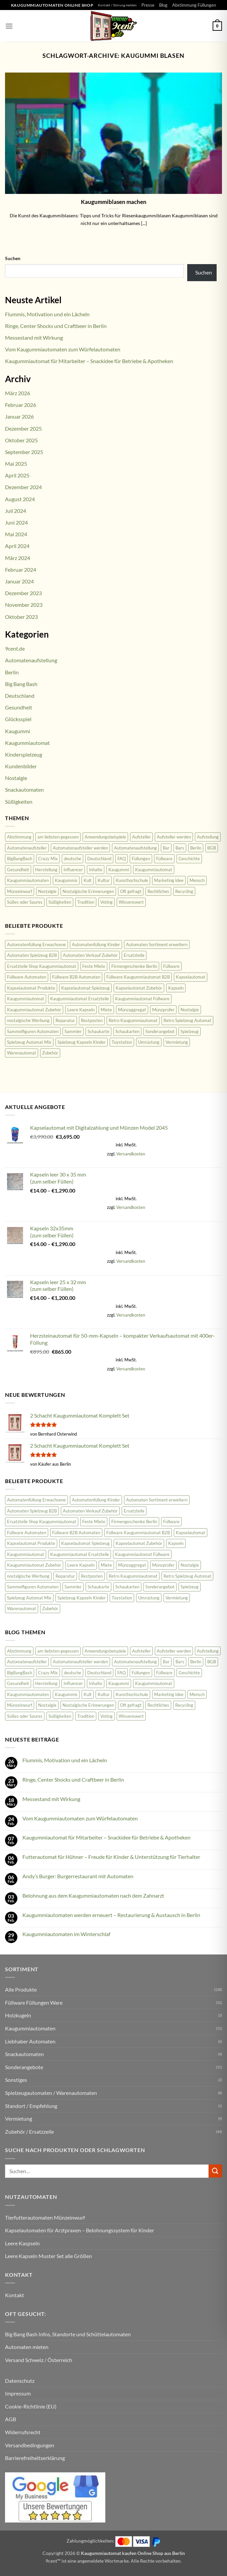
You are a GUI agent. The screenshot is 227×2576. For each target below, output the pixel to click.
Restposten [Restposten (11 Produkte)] (92, 1020)
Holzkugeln (18, 2015)
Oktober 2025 (21, 440)
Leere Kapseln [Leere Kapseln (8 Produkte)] (81, 1009)
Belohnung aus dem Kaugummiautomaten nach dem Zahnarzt (93, 1895)
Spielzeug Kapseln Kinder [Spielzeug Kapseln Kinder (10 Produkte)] (82, 1042)
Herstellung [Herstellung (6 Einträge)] (46, 869)
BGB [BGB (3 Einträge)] (211, 848)
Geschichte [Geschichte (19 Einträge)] (189, 858)
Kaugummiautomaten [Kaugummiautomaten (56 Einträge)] (28, 880)
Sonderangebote (24, 2067)
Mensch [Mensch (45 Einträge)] (197, 880)
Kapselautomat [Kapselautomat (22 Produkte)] (190, 977)
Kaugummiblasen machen (113, 202)
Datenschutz (19, 2380)
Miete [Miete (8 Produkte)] (106, 1009)
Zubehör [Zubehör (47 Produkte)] (50, 1052)
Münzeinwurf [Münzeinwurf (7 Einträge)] (19, 891)
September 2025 (24, 452)
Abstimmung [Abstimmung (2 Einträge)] (19, 836)
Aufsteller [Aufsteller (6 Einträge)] (141, 836)
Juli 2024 (15, 511)
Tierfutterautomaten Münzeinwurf (45, 2217)
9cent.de (15, 648)
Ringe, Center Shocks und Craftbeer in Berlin (56, 326)
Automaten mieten (26, 2347)
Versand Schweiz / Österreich (38, 2360)
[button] (9, 26)
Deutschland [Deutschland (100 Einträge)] (99, 858)
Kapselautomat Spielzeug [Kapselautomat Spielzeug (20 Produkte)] (85, 988)
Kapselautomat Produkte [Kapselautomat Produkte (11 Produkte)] (31, 988)
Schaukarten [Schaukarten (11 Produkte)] (127, 1031)
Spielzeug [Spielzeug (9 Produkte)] (190, 1031)
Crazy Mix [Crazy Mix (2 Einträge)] (48, 858)
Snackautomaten (24, 789)
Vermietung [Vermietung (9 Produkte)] (176, 1042)
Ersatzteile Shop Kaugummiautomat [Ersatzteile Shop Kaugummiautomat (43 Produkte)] (41, 966)
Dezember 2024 (23, 487)
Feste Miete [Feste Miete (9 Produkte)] (93, 966)
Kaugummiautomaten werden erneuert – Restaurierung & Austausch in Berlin (111, 1915)
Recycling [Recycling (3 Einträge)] (184, 891)
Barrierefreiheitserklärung (35, 2458)
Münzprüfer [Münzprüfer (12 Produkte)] (163, 1009)
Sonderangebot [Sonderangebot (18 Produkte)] (160, 1031)
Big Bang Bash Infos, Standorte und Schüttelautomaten (68, 2334)
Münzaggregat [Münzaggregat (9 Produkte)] (132, 1009)
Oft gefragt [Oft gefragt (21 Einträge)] (130, 891)
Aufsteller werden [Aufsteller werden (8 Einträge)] (174, 836)
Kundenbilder (21, 766)
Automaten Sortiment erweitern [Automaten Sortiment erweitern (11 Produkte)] (157, 944)
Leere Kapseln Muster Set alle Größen (48, 2256)
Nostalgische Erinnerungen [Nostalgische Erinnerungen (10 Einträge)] (88, 891)
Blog (163, 5)
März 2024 (17, 558)
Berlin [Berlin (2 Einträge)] (195, 848)
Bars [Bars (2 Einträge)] (180, 848)
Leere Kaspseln (22, 2243)
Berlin (12, 672)
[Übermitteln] (215, 2170)
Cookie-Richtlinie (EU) (30, 2406)
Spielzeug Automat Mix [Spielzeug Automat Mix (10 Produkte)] (29, 1042)
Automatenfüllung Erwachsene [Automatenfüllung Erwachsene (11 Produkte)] (36, 944)
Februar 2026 (20, 405)
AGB (10, 2419)
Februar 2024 (20, 569)
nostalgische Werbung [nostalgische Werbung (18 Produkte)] (28, 1020)
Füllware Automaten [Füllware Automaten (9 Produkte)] (26, 977)
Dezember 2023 (23, 593)
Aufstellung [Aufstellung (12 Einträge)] (208, 836)
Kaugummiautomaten (30, 2028)
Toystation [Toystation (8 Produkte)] (122, 1042)
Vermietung (18, 2118)
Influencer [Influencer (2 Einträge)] (73, 869)
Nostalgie (16, 778)
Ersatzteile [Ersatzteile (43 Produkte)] (134, 955)
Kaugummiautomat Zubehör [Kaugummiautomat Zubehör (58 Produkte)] (34, 1009)
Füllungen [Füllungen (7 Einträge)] (141, 858)
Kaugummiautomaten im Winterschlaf (66, 1934)
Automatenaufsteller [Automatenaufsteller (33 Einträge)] (27, 848)
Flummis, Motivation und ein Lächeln (47, 314)
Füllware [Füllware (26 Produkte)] (171, 966)
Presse (147, 5)
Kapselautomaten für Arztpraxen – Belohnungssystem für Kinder (79, 2230)
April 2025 (17, 475)
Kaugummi (17, 731)
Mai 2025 (16, 463)
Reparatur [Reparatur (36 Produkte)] (65, 1020)
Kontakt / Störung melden (117, 5)
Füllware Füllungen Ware (34, 2002)
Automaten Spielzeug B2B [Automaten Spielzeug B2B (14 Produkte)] (32, 955)
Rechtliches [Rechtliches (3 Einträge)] (158, 891)
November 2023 (23, 604)
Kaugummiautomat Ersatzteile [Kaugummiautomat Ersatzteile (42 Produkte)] (79, 998)
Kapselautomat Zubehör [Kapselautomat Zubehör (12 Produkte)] (139, 988)
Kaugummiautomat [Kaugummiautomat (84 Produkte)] (25, 998)
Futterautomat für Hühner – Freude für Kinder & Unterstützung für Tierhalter (111, 1857)
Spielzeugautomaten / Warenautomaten (51, 2093)
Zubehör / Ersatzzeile (29, 2131)
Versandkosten (130, 1153)
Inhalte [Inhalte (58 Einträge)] (95, 869)
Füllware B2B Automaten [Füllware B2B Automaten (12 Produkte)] (76, 977)
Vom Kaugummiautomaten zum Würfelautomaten (62, 349)
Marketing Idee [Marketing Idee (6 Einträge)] (169, 880)
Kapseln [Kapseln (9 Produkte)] (176, 988)
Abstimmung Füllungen (194, 5)
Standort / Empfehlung (31, 2106)
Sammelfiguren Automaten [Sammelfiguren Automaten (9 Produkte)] (33, 1031)
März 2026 (17, 393)
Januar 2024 (19, 581)
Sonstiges (16, 2080)
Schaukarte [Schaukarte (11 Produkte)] (98, 1031)
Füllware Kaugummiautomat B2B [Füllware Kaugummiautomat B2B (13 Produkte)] (138, 977)
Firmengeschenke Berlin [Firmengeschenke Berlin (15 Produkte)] (134, 966)
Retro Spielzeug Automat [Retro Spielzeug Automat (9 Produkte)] (187, 1020)
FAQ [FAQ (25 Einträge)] (121, 858)
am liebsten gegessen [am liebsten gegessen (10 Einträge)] (58, 836)
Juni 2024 (16, 522)
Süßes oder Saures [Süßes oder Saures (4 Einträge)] (24, 902)
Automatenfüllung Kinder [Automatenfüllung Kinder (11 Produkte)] (96, 944)
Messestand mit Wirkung (34, 337)
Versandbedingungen (29, 2445)
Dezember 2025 (23, 428)
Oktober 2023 (21, 616)
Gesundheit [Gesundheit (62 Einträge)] (18, 869)
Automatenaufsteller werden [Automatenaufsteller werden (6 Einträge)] (80, 848)
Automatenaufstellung (31, 660)
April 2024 (17, 546)
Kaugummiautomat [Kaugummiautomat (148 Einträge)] (153, 869)
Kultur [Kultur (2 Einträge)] (104, 880)
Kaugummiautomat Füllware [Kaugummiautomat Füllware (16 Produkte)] (142, 998)
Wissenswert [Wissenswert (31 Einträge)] (131, 902)
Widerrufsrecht (22, 2432)
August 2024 (20, 499)
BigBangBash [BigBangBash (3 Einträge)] (19, 858)
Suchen (12, 258)
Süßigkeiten (18, 801)
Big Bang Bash (21, 684)
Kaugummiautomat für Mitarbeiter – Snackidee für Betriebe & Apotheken (89, 361)
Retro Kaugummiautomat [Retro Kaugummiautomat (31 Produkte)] (133, 1020)
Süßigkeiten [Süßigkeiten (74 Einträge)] (59, 902)
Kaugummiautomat (27, 743)
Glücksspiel (18, 719)
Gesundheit (18, 707)
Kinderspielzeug (23, 754)
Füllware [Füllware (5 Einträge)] (164, 858)
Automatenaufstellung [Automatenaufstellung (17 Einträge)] (135, 848)
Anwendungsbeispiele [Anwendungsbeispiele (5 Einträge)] (105, 836)
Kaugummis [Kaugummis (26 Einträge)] (66, 880)
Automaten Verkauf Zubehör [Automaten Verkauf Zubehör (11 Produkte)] (90, 955)
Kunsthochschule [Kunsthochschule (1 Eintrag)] (132, 880)
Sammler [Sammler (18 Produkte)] (73, 1031)
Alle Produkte (21, 1989)
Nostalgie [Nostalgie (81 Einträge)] (47, 891)
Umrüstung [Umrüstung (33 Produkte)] (148, 1042)
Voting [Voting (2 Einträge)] (106, 902)
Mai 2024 (16, 534)
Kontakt (14, 2295)
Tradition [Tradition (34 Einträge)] (85, 902)
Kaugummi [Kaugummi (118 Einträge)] (118, 869)
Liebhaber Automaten (30, 2041)
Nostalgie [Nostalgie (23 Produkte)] (190, 1009)
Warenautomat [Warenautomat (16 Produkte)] (21, 1052)
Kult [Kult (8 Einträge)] (88, 880)
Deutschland (19, 695)
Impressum (18, 2393)
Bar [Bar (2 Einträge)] (166, 848)
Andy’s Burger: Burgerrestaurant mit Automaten (77, 1876)
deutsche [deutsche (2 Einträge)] (72, 858)
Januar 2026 (19, 416)
